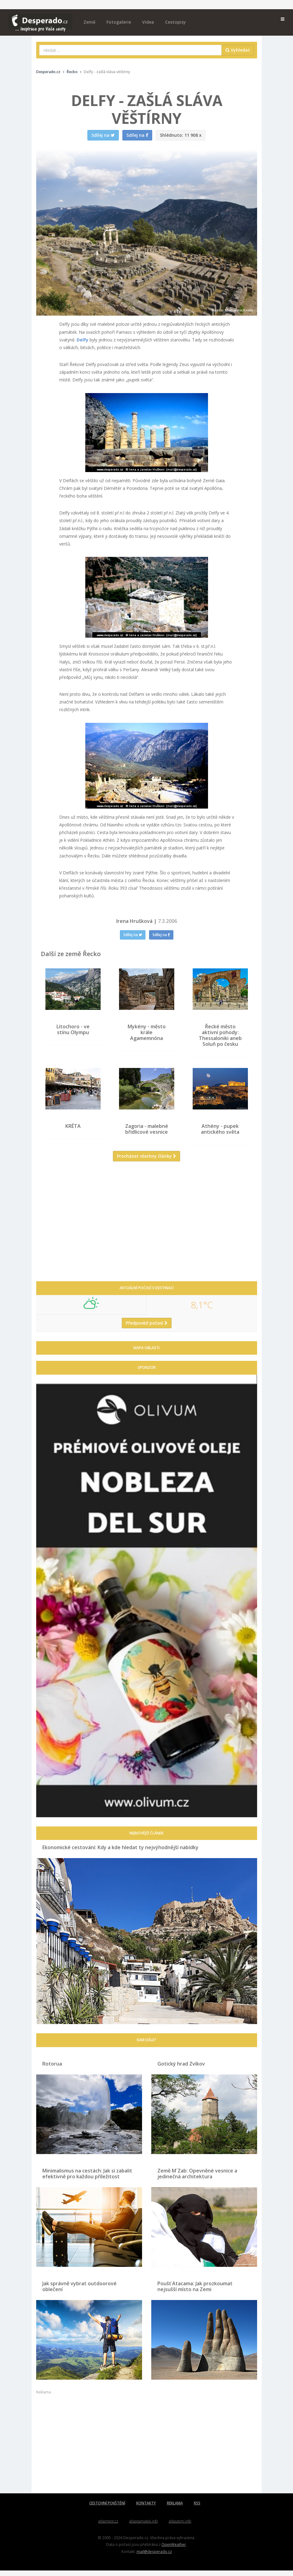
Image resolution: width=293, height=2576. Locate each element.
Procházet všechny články (146, 1161)
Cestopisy (175, 22)
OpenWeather (173, 2549)
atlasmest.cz (108, 2526)
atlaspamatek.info (143, 2526)
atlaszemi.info (180, 2526)
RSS (197, 2508)
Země (89, 22)
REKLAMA (175, 2508)
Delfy (82, 340)
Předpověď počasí (147, 1328)
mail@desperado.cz (154, 2556)
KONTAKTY (146, 2508)
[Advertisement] (146, 1231)
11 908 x (181, 135)
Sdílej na (132, 934)
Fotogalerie (118, 22)
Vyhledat (238, 50)
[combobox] (130, 50)
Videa (148, 22)
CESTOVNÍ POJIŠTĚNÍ (107, 2508)
